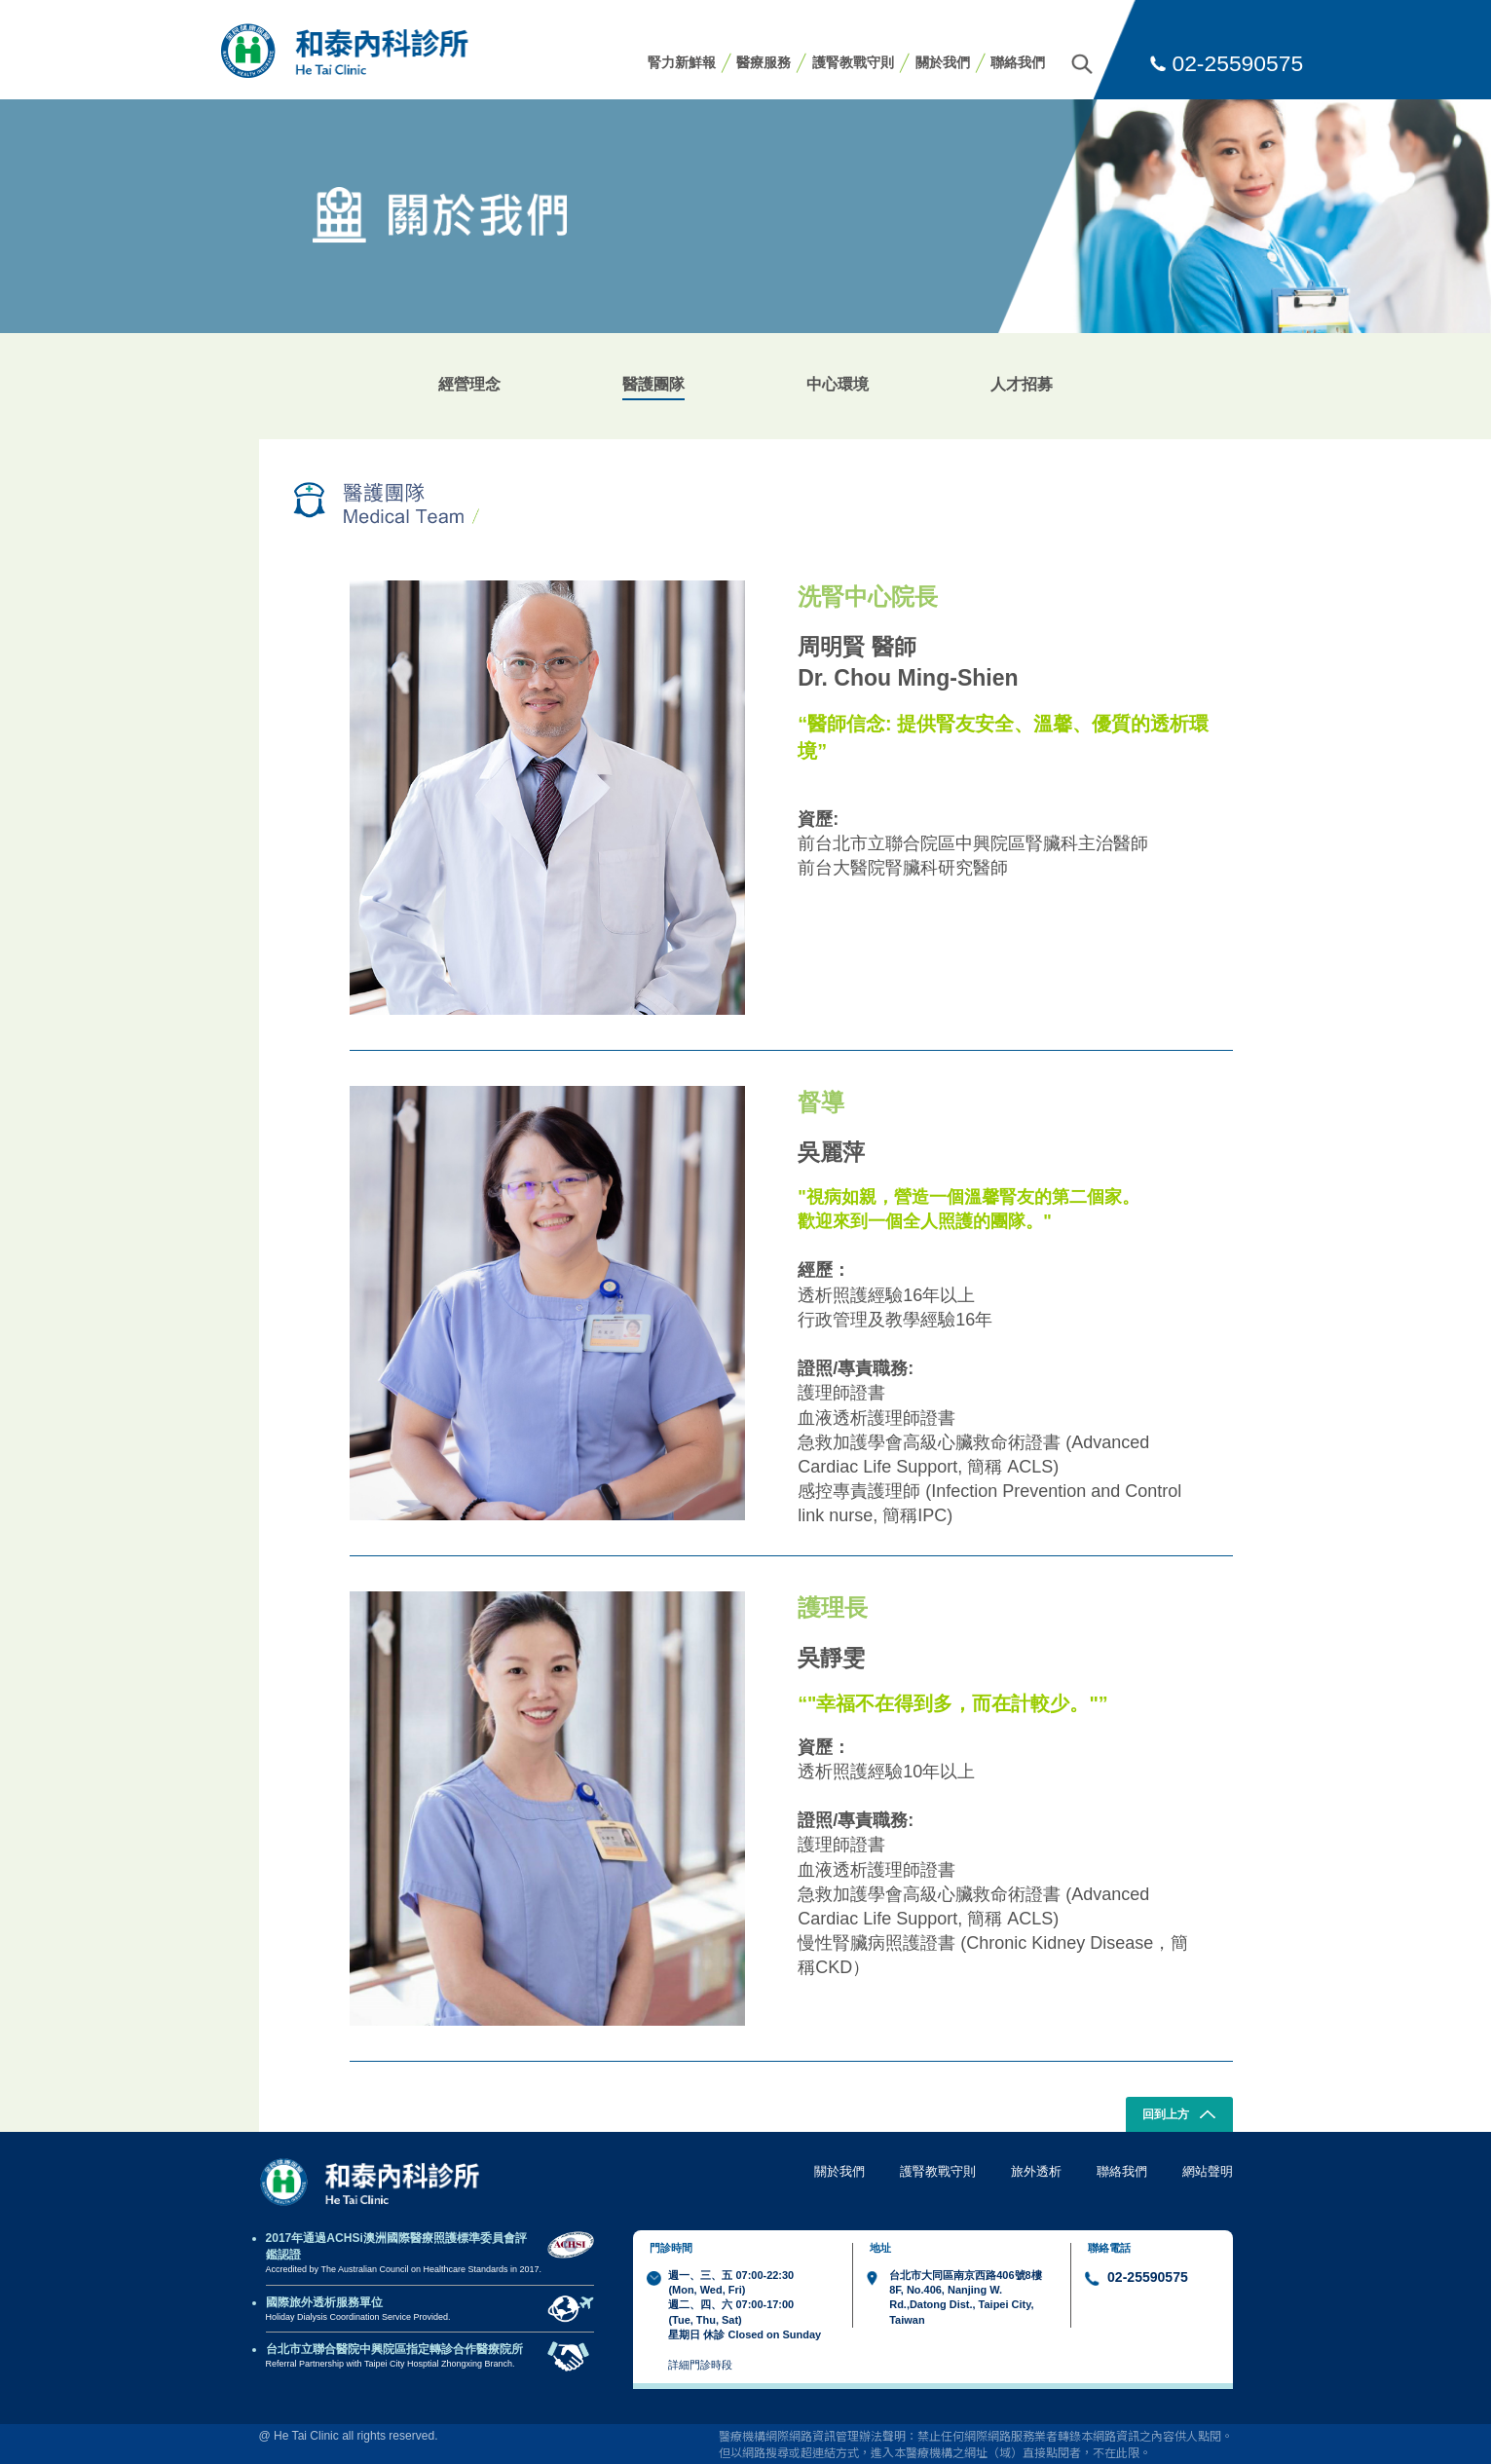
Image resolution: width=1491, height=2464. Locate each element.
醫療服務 (763, 62)
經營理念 (469, 383)
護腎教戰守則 (853, 62)
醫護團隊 (653, 383)
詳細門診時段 (700, 2365)
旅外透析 (1036, 2171)
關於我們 (942, 62)
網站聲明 (1207, 2171)
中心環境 (837, 383)
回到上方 (1178, 2116)
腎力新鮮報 (682, 62)
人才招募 (1021, 383)
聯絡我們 (1017, 62)
